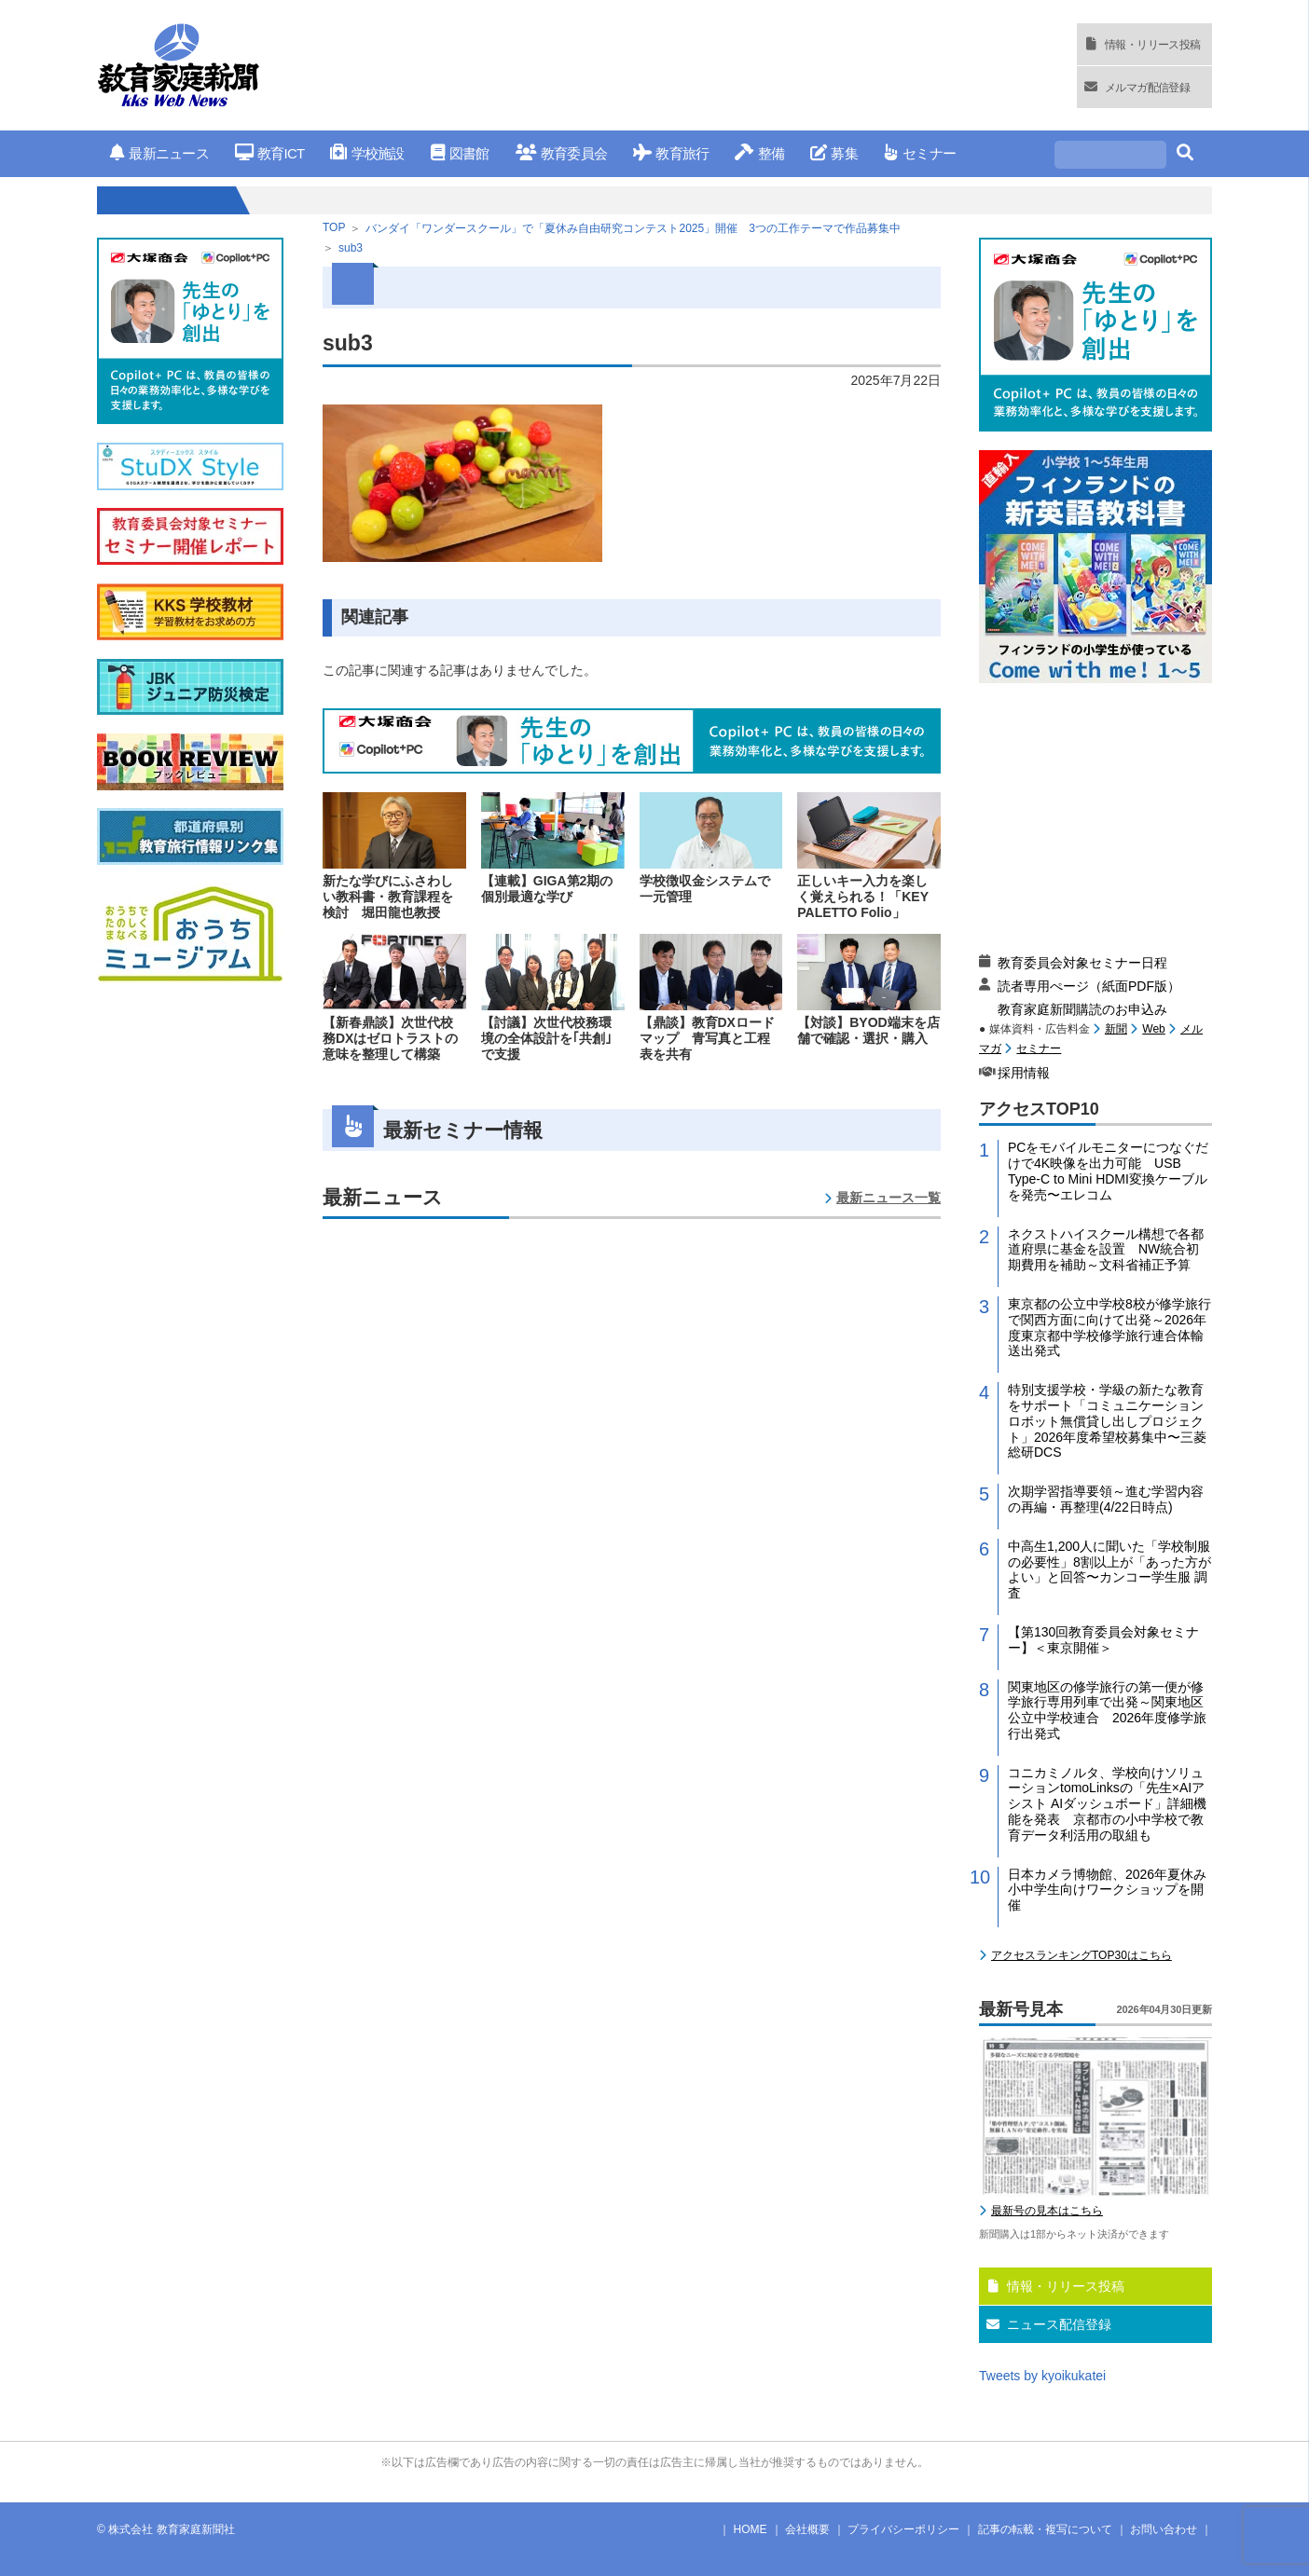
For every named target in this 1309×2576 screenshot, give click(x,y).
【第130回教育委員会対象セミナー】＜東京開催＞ (1103, 1639)
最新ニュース (159, 153)
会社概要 (807, 2529)
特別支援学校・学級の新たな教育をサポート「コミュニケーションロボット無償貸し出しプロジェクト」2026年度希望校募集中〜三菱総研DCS (1107, 1420)
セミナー (920, 153)
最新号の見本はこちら (1047, 2210)
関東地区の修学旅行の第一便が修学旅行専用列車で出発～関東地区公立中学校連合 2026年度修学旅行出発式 (1107, 1710)
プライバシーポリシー (903, 2529)
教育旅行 (671, 153)
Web (1153, 1028)
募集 (834, 153)
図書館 (460, 153)
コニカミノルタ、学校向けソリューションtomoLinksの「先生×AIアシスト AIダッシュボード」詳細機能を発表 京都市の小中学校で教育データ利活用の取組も (1107, 1804)
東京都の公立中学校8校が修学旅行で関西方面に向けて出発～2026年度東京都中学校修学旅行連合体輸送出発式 (1109, 1327)
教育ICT (270, 153)
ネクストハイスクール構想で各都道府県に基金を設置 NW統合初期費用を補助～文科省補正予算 (1106, 1249)
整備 (759, 153)
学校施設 (367, 153)
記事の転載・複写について (1045, 2529)
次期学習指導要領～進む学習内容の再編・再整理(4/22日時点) (1106, 1499)
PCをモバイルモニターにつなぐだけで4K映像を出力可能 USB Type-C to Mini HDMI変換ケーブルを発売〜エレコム (1108, 1170)
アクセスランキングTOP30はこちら (1081, 1955)
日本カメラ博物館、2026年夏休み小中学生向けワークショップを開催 (1107, 1890)
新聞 (1116, 1028)
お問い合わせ (1163, 2529)
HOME (750, 2529)
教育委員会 (562, 153)
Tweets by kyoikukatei (1042, 2375)
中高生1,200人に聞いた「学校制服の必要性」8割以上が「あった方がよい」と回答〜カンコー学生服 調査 (1109, 1569)
